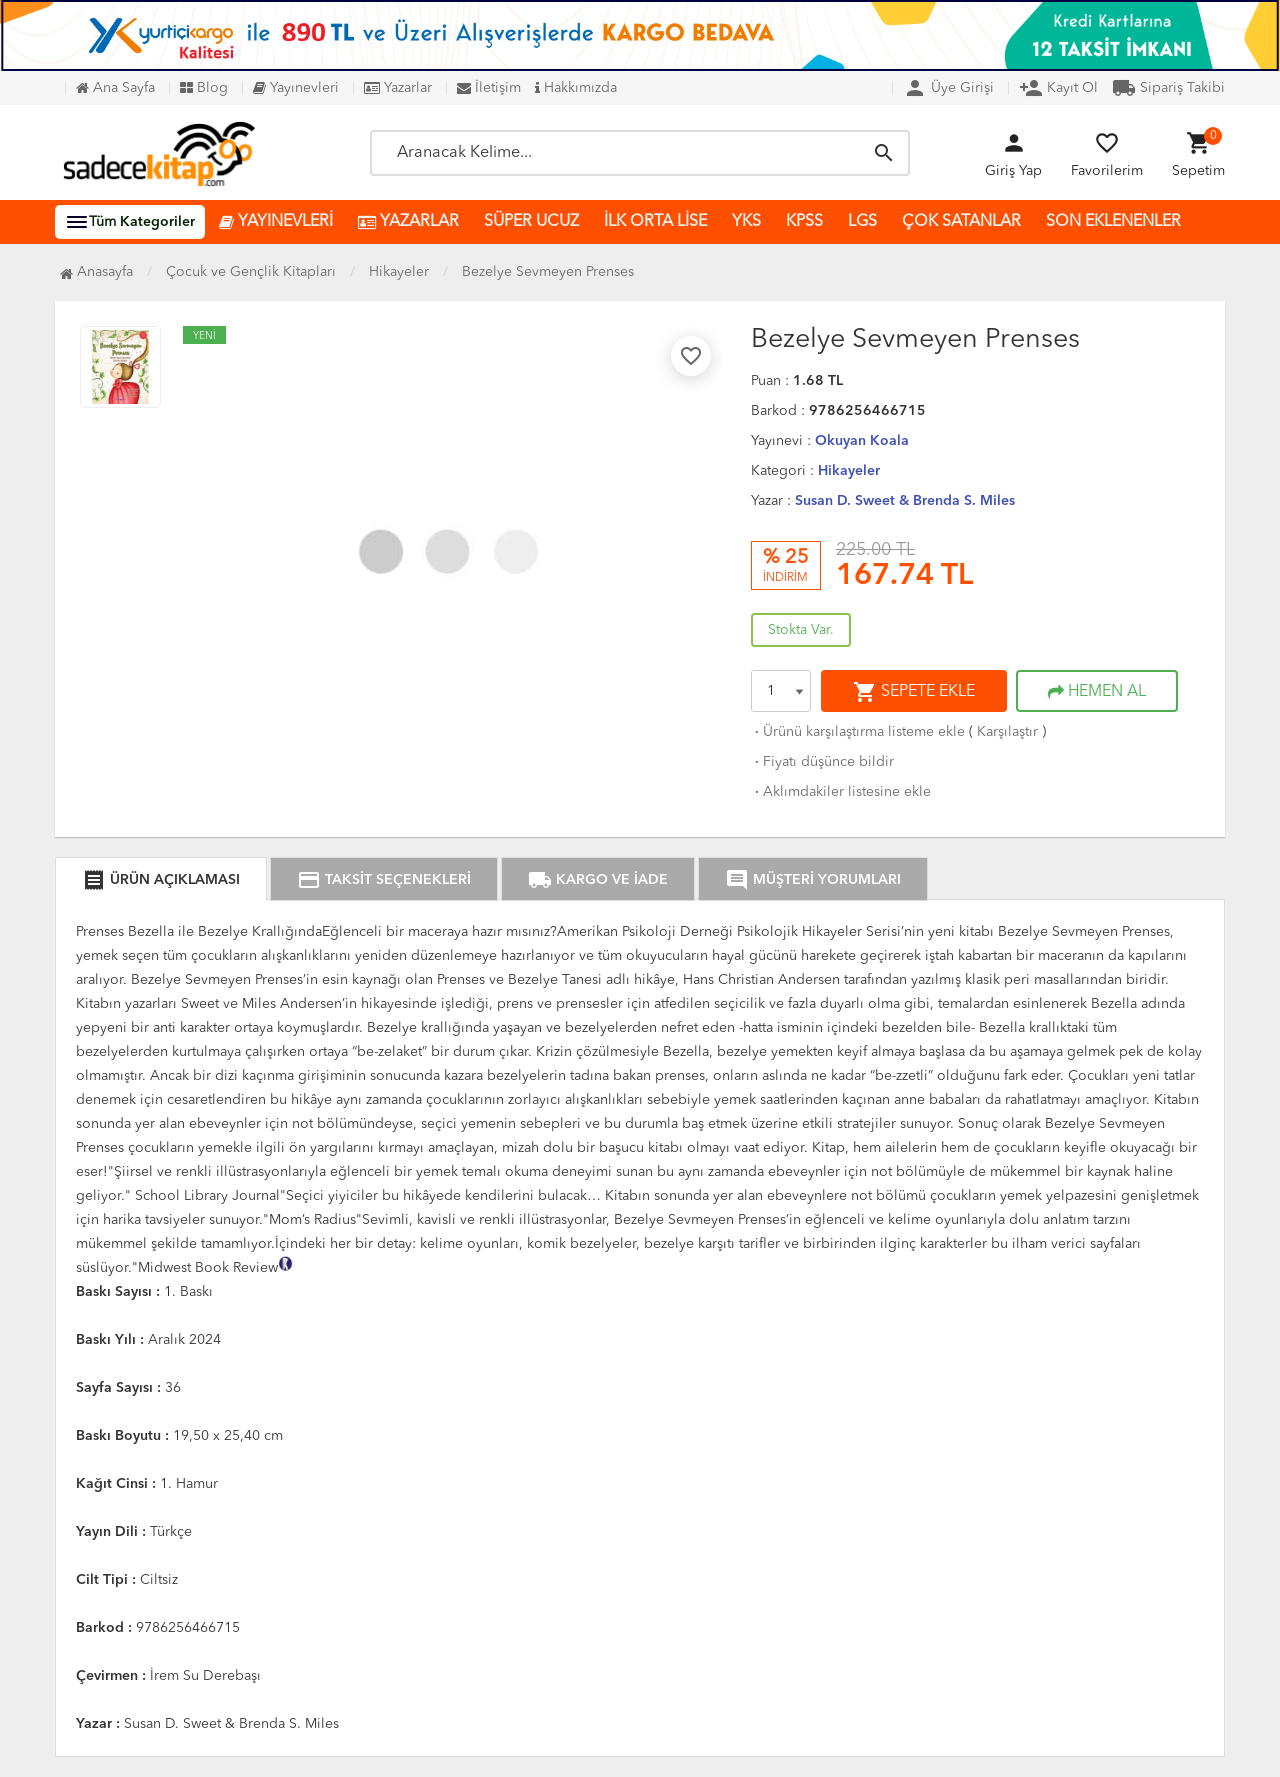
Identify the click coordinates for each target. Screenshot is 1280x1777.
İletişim (489, 88)
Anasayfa (96, 272)
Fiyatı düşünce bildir (822, 762)
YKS (746, 222)
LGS (862, 222)
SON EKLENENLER (1113, 222)
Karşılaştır (1007, 732)
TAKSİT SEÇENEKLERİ (384, 880)
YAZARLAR (408, 222)
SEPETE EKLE (914, 692)
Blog (204, 88)
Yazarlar (398, 88)
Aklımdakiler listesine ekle (841, 792)
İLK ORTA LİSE (655, 222)
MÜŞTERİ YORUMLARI (813, 880)
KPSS (804, 222)
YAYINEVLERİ (276, 222)
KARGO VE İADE (598, 880)
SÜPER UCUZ (531, 222)
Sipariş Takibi (1168, 88)
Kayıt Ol (1058, 88)
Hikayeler (849, 471)
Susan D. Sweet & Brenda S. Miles (905, 501)
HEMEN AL (1097, 692)
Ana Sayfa (115, 88)
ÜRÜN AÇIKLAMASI (161, 880)
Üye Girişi (948, 88)
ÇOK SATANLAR (961, 222)
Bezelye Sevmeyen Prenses (548, 272)
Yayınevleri (296, 88)
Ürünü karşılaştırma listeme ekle (858, 732)
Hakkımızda (576, 88)
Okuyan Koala (862, 441)
